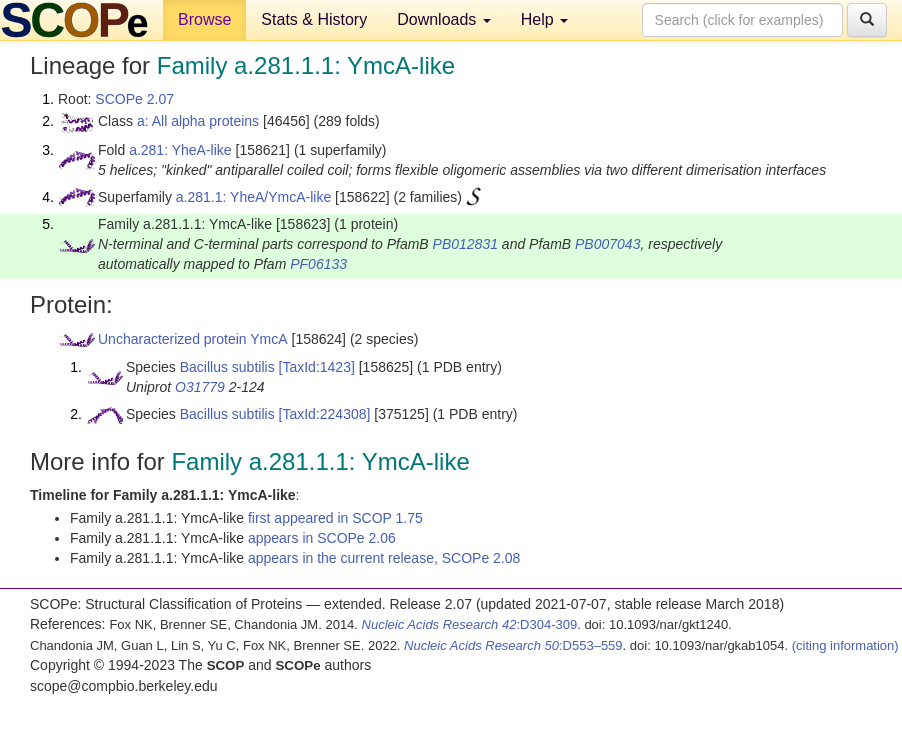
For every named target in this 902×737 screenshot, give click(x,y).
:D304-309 (470, 624)
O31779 (200, 387)
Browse (204, 19)
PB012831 (465, 244)
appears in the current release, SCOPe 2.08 (384, 558)
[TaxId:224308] (325, 414)
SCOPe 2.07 (134, 99)
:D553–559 (513, 645)
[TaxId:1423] (317, 367)
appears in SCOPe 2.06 (322, 538)
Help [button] (544, 19)
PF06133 (318, 264)
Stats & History (314, 19)
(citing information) (845, 645)
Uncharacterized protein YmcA (193, 339)
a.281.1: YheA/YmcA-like (253, 197)
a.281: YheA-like (180, 150)
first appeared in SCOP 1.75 (335, 518)
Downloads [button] (444, 19)
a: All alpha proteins (198, 121)
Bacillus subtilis (227, 367)
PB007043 (607, 244)
